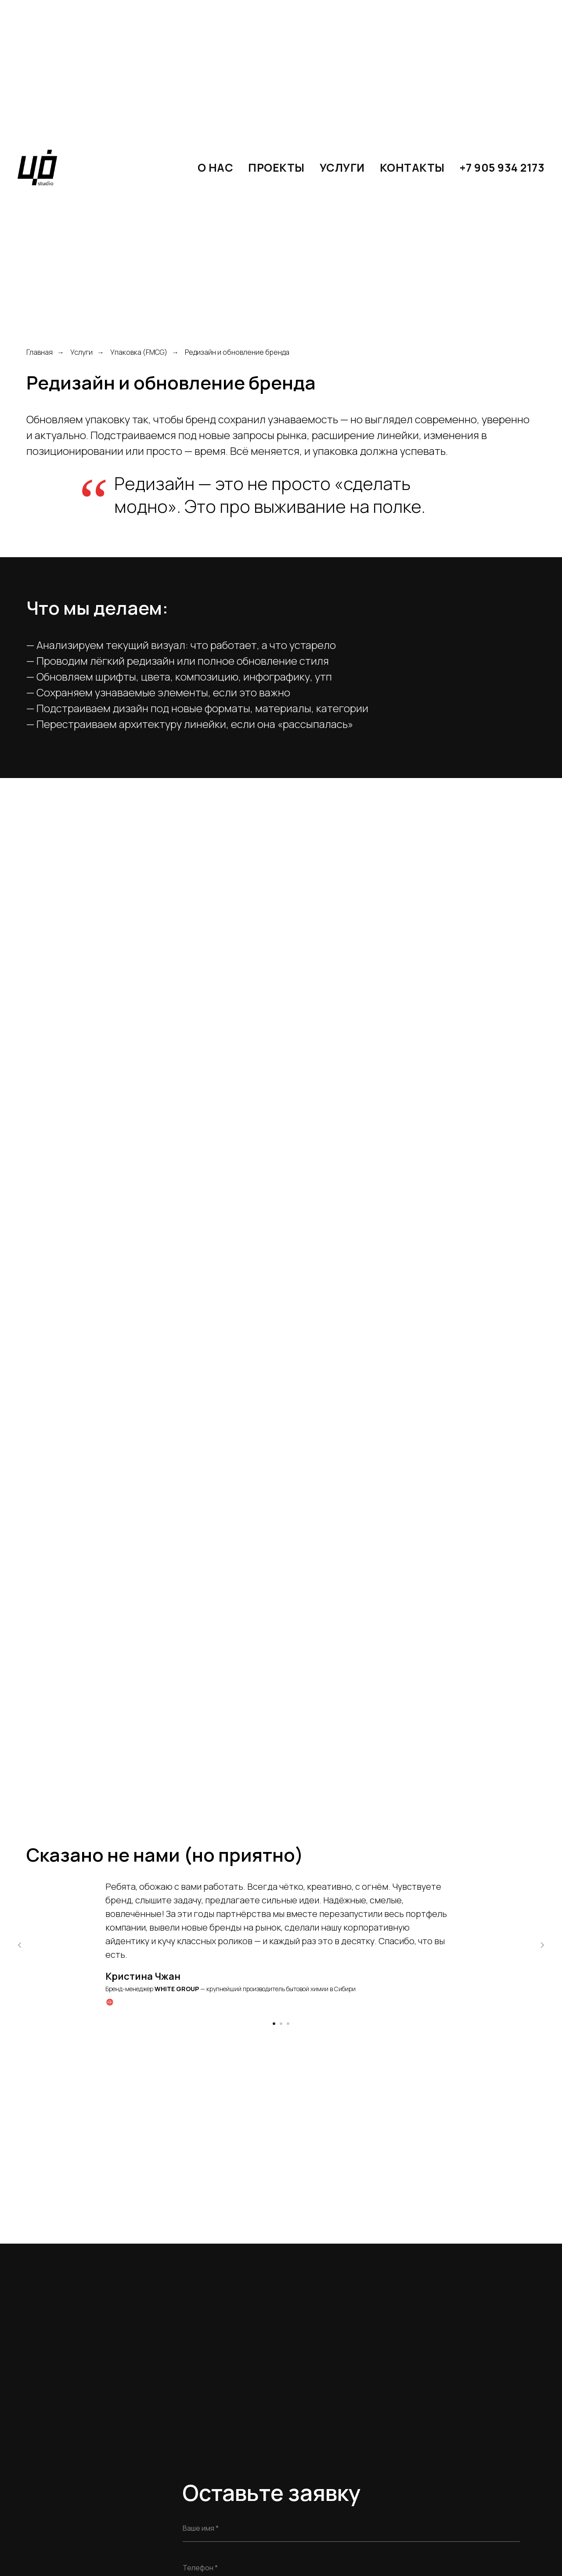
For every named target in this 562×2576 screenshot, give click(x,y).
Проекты (276, 167)
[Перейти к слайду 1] (274, 2023)
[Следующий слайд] (542, 1945)
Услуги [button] (342, 167)
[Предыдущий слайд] (19, 1945)
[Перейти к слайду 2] (281, 2023)
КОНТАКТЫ (412, 167)
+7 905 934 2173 (502, 167)
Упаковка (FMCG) (138, 352)
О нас (216, 167)
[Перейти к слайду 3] (288, 2023)
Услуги (81, 352)
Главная (39, 352)
